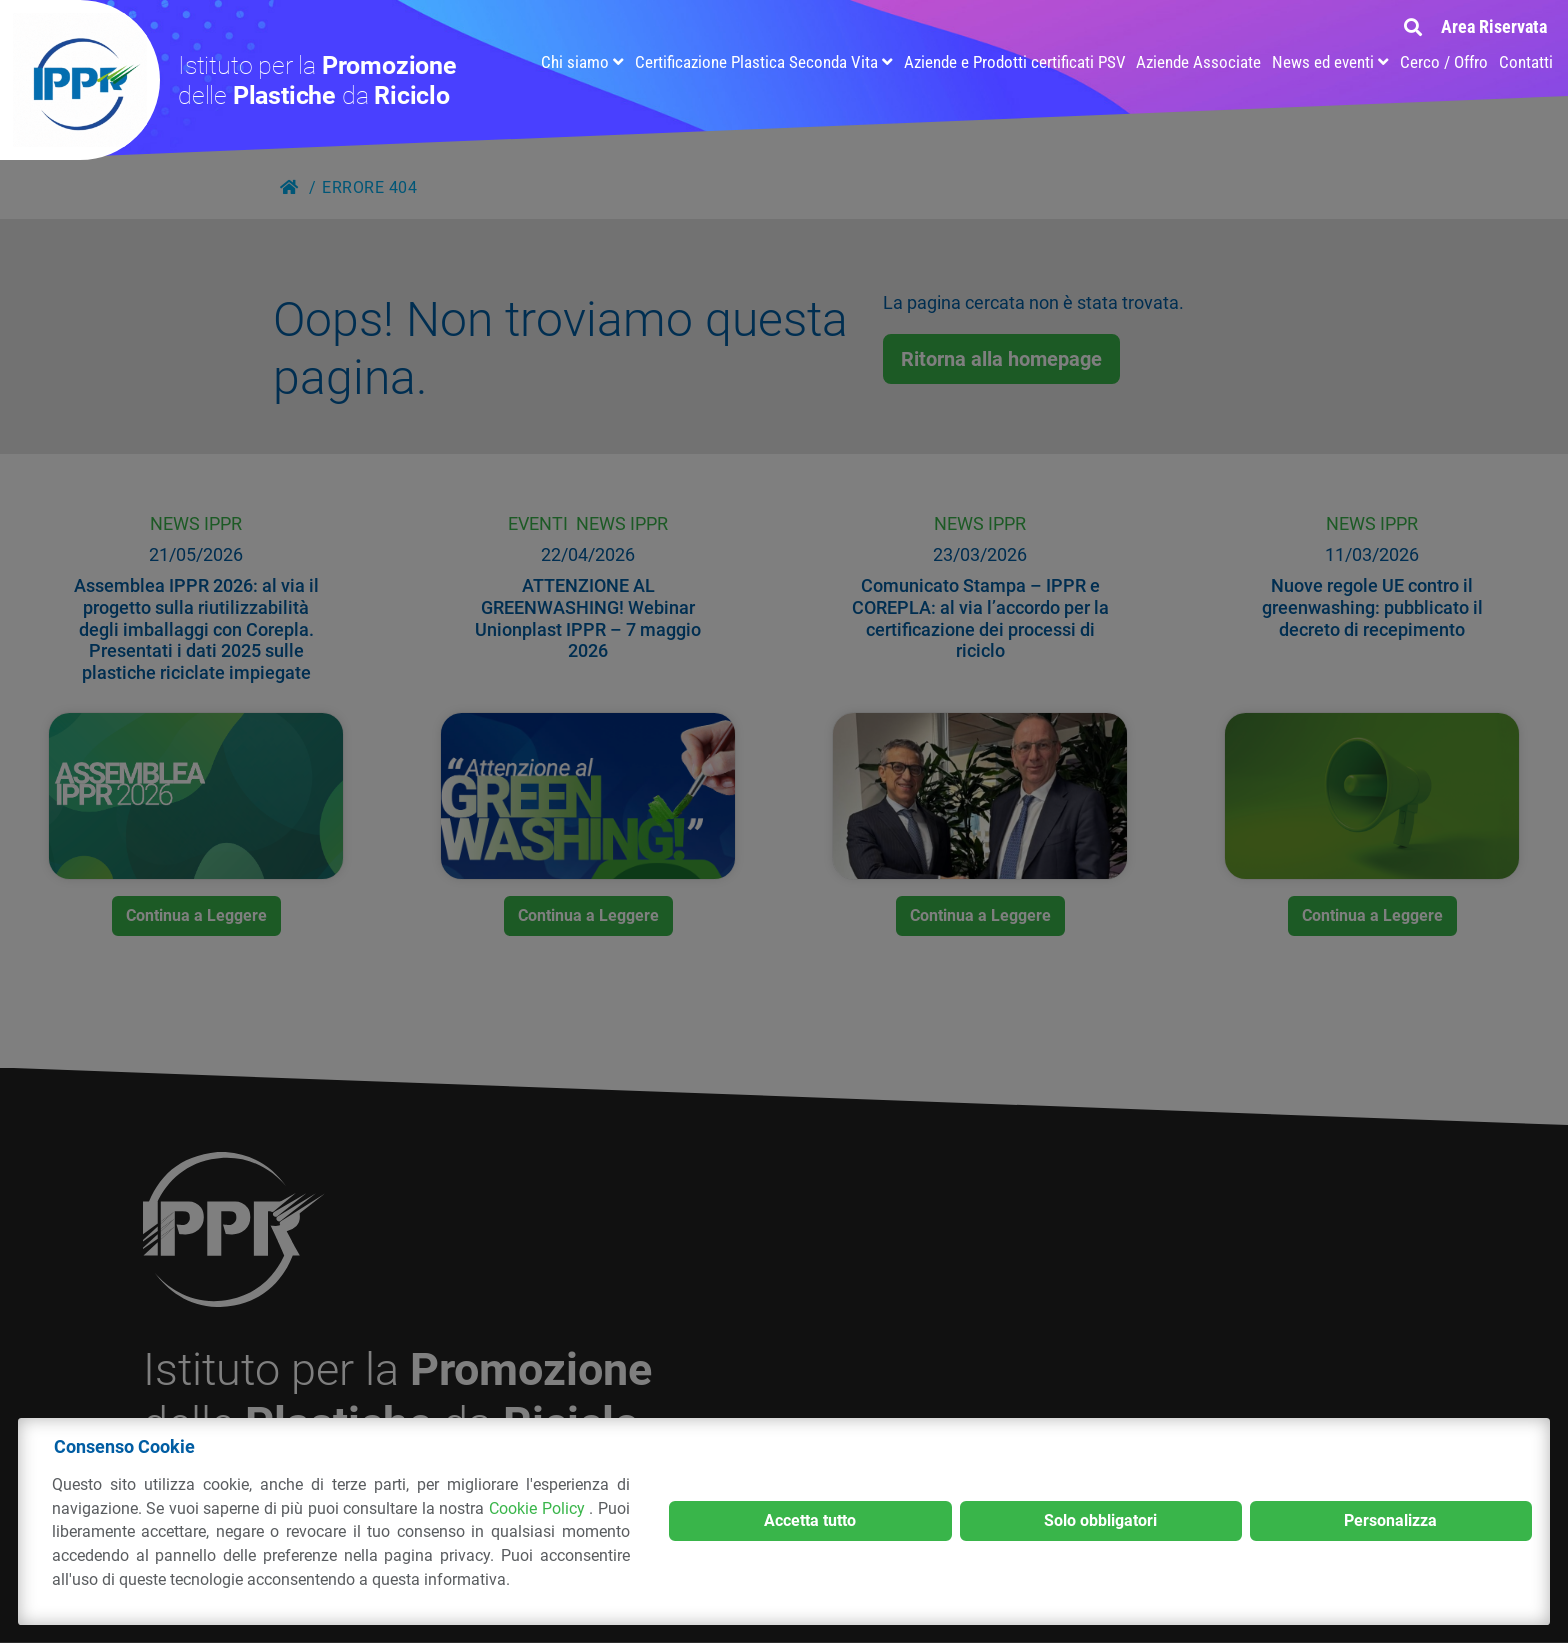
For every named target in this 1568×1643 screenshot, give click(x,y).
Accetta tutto (810, 1520)
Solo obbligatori (1100, 1520)
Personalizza (1390, 1520)
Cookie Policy (539, 1508)
